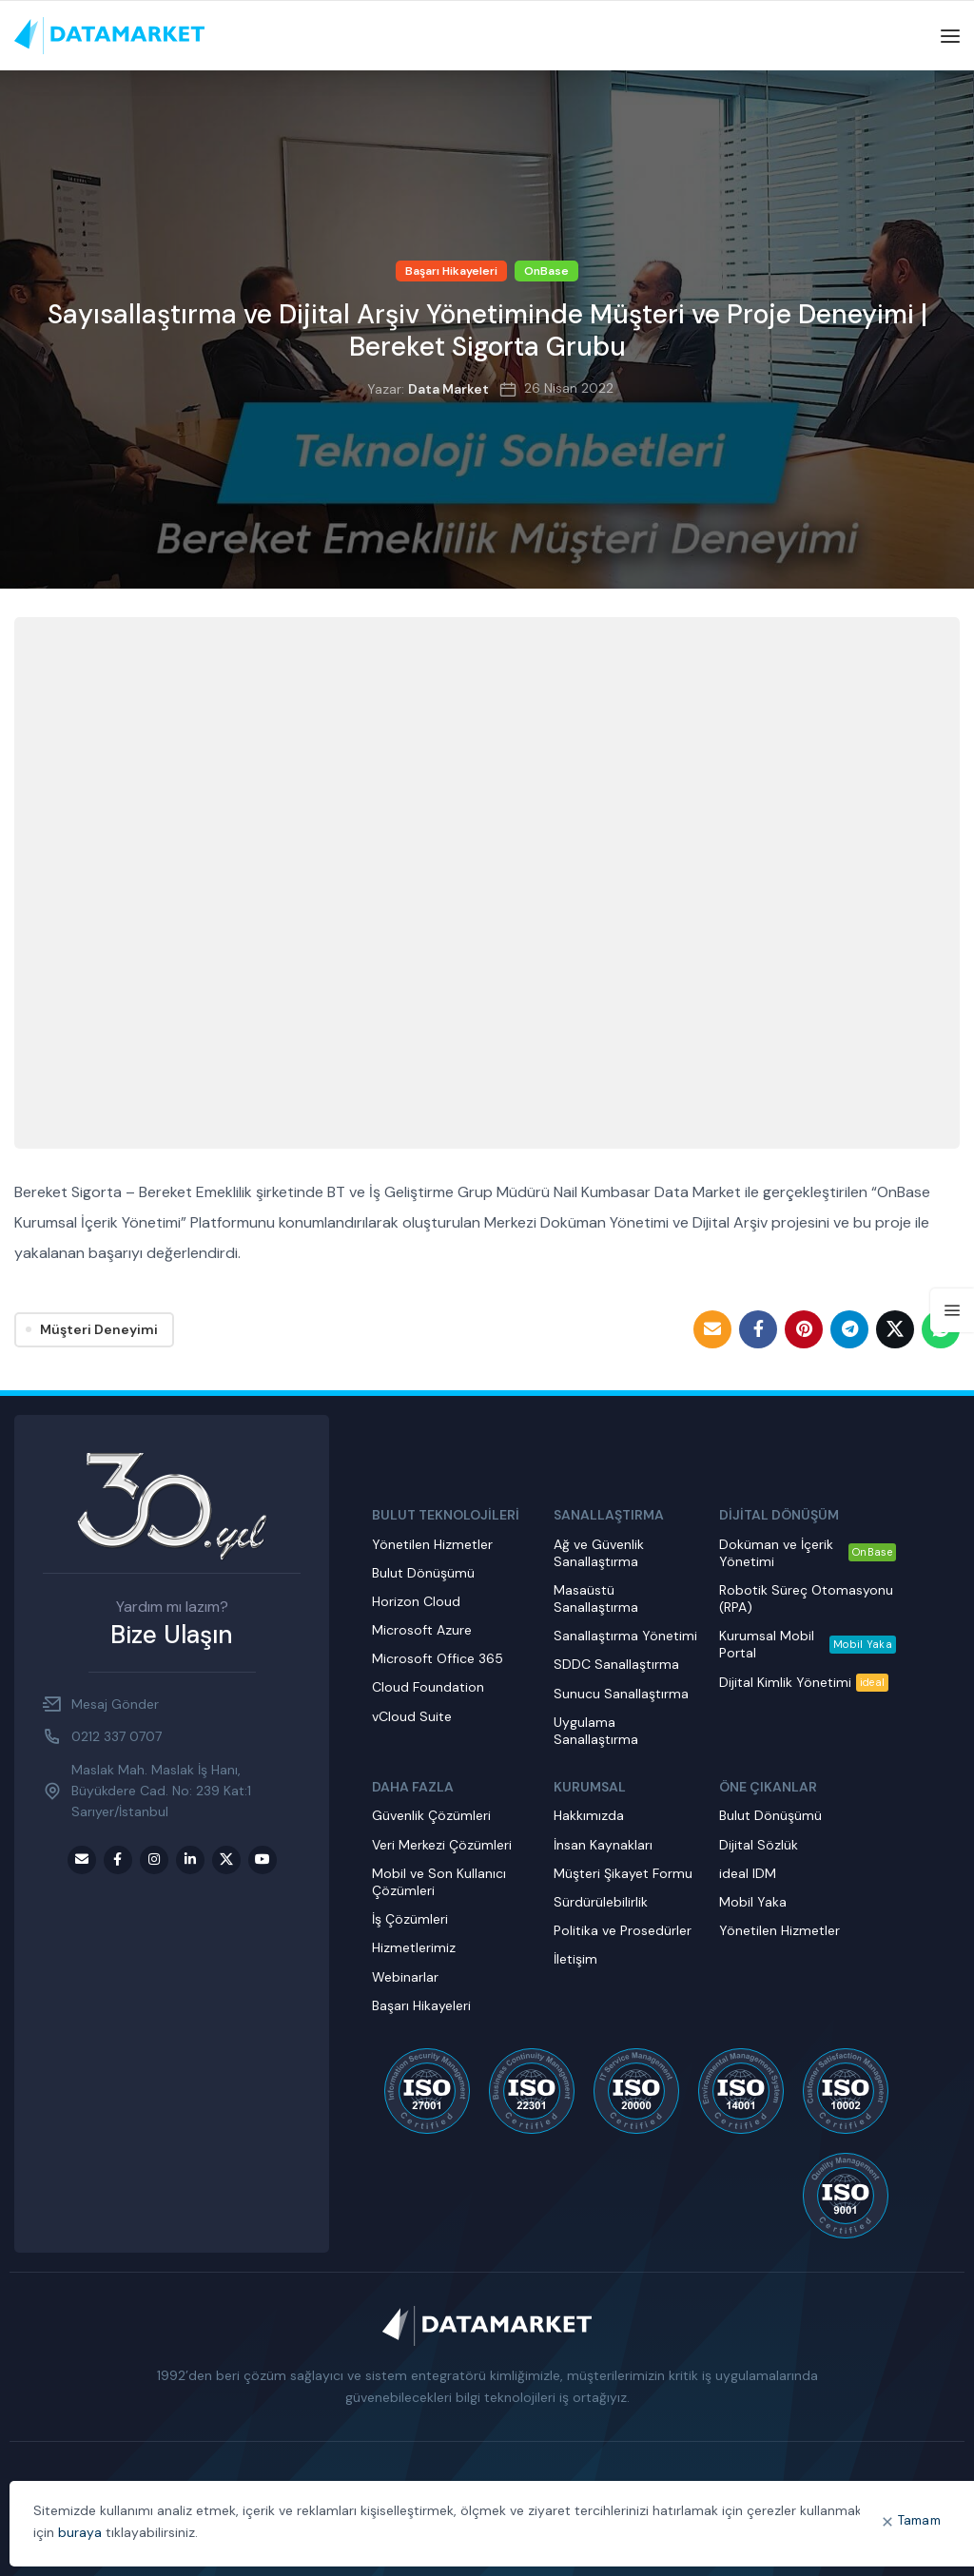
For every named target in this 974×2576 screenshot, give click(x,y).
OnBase (546, 271)
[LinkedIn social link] (190, 1860)
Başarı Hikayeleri (451, 271)
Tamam (920, 2520)
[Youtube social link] (262, 1860)
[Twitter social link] (895, 1329)
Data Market (448, 388)
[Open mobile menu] (950, 36)
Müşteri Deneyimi (99, 1329)
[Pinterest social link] (804, 1329)
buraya (80, 2532)
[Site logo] (109, 35)
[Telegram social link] (849, 1329)
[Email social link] (712, 1329)
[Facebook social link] (758, 1329)
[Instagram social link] (154, 1860)
